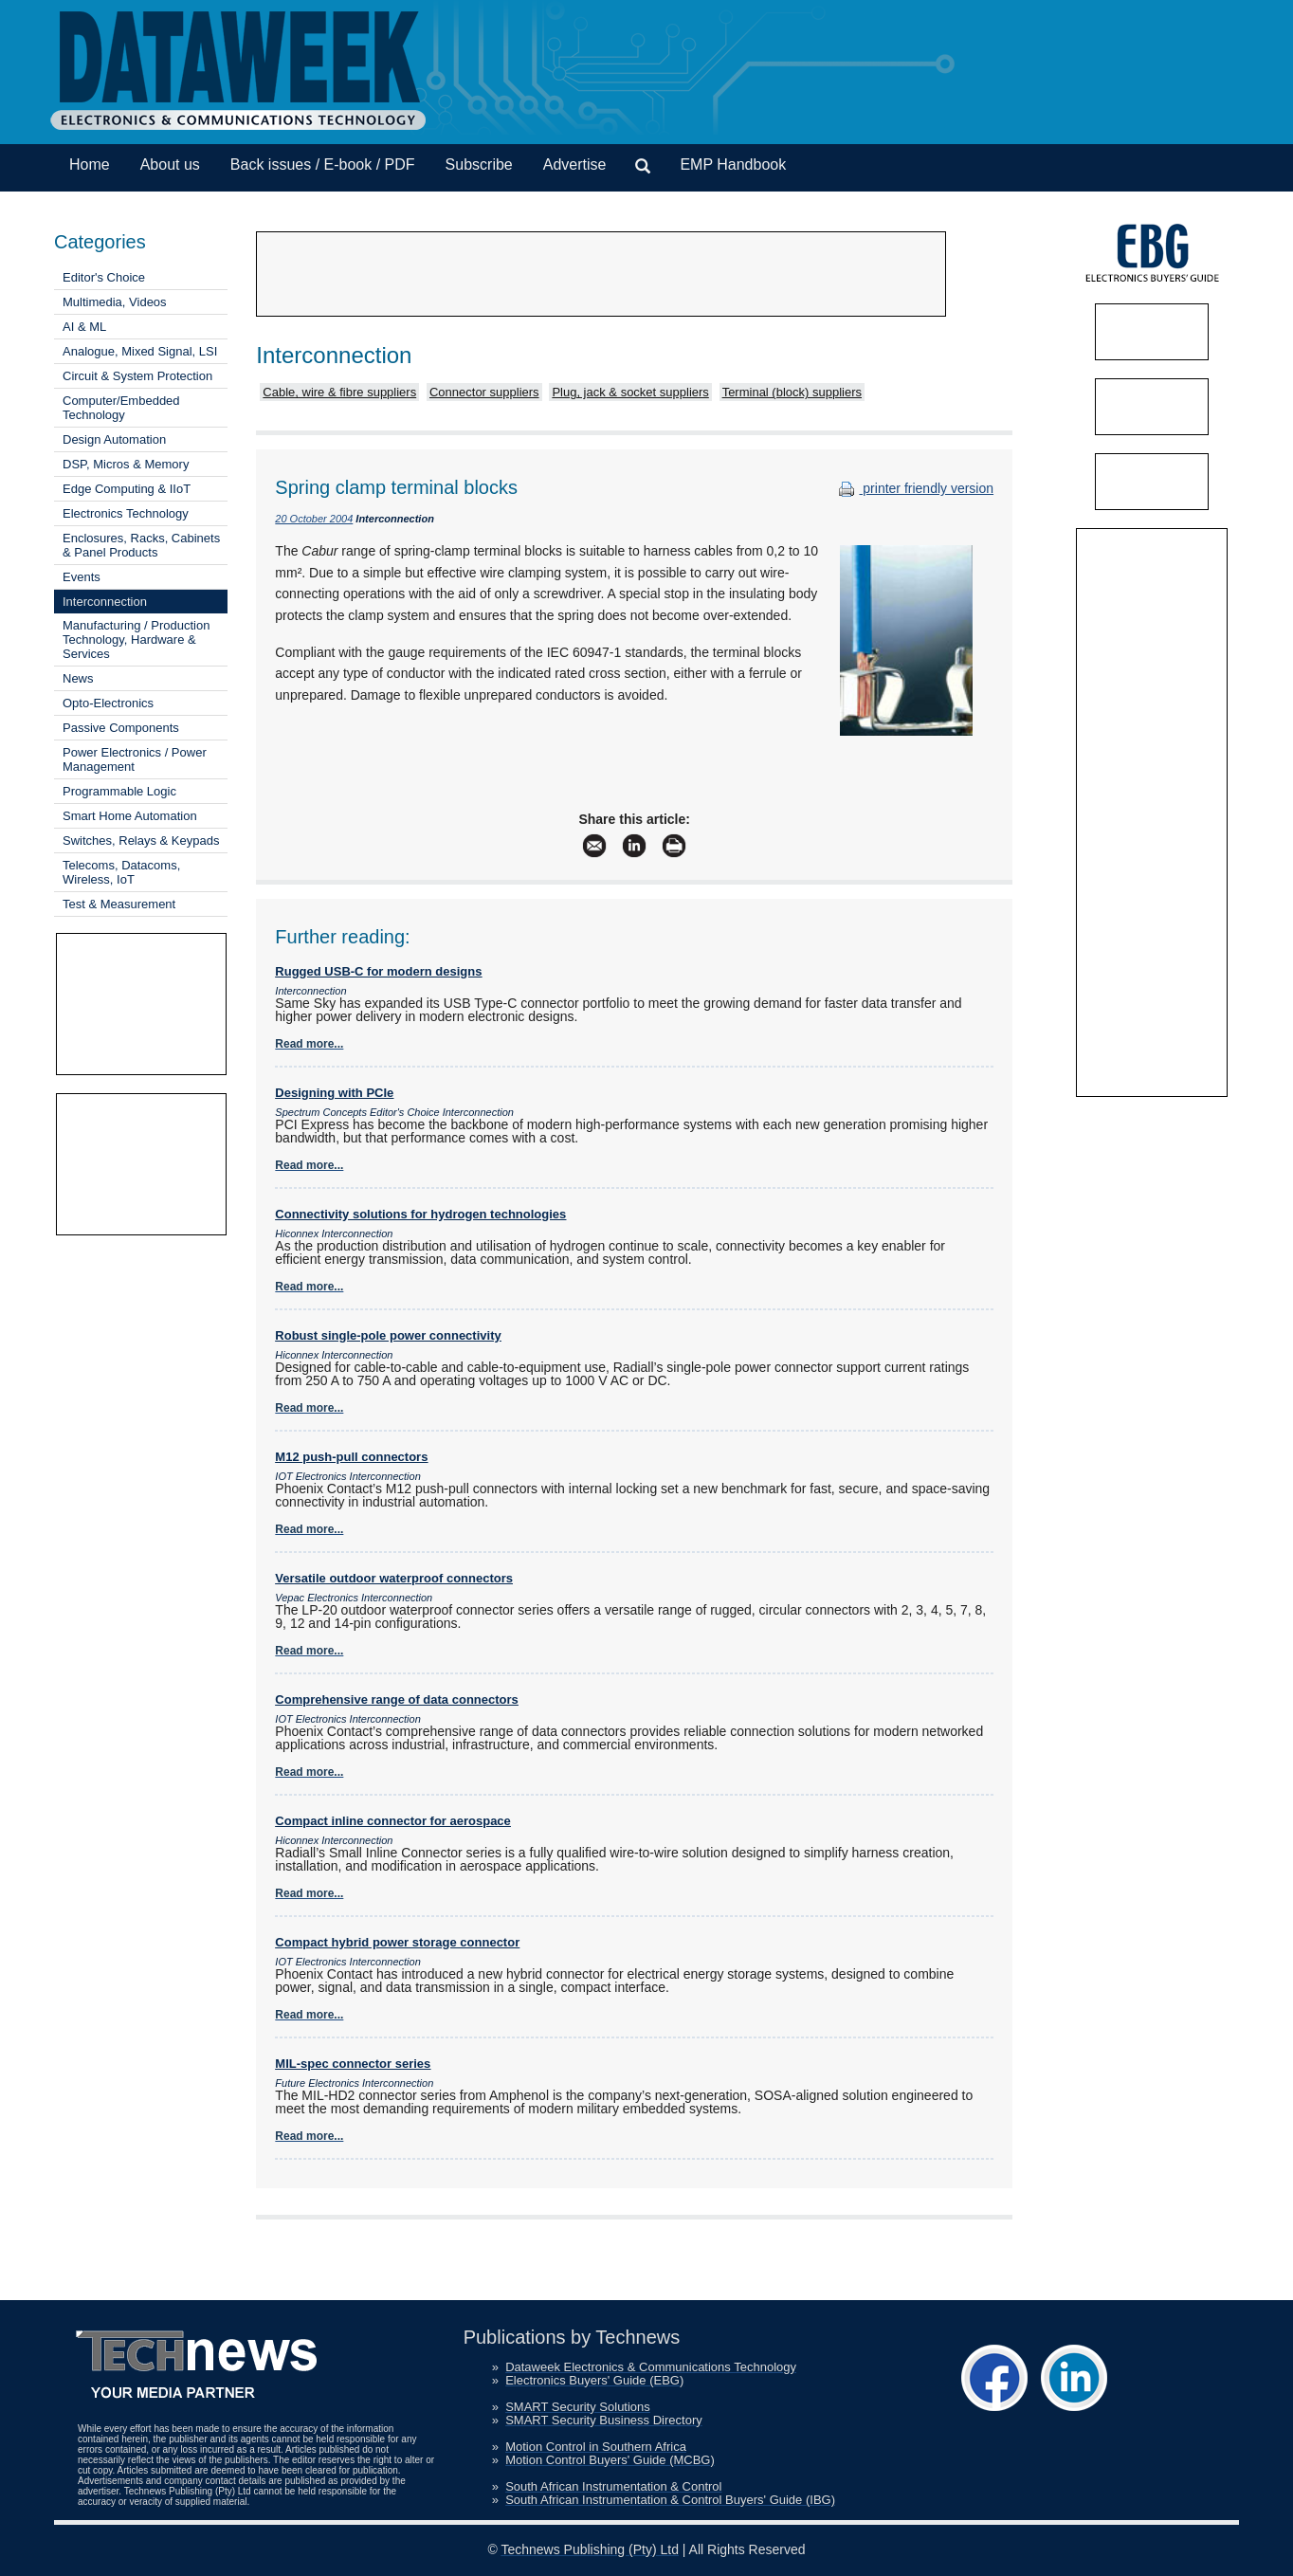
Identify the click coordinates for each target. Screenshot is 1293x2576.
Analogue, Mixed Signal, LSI (140, 351)
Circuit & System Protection (137, 376)
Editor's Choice (104, 277)
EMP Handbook (733, 164)
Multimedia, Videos (115, 302)
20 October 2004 (314, 518)
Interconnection (105, 601)
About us (170, 164)
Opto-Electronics (108, 703)
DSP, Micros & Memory (126, 464)
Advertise (575, 164)
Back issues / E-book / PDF (322, 164)
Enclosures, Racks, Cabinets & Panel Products (141, 545)
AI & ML (84, 327)
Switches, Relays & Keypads (141, 840)
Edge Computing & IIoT (127, 489)
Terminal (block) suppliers (792, 392)
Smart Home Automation (130, 816)
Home (89, 164)
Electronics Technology (126, 513)
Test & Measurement (119, 904)
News (78, 678)
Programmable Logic (119, 791)
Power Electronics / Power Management (135, 759)
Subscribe (479, 164)
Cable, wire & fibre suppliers (339, 392)
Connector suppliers (484, 392)
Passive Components (121, 728)
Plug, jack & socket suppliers (630, 392)
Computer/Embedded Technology (121, 407)
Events (81, 577)
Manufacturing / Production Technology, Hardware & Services (136, 639)
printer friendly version (913, 488)
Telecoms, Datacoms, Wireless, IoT (121, 872)
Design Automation (114, 439)
